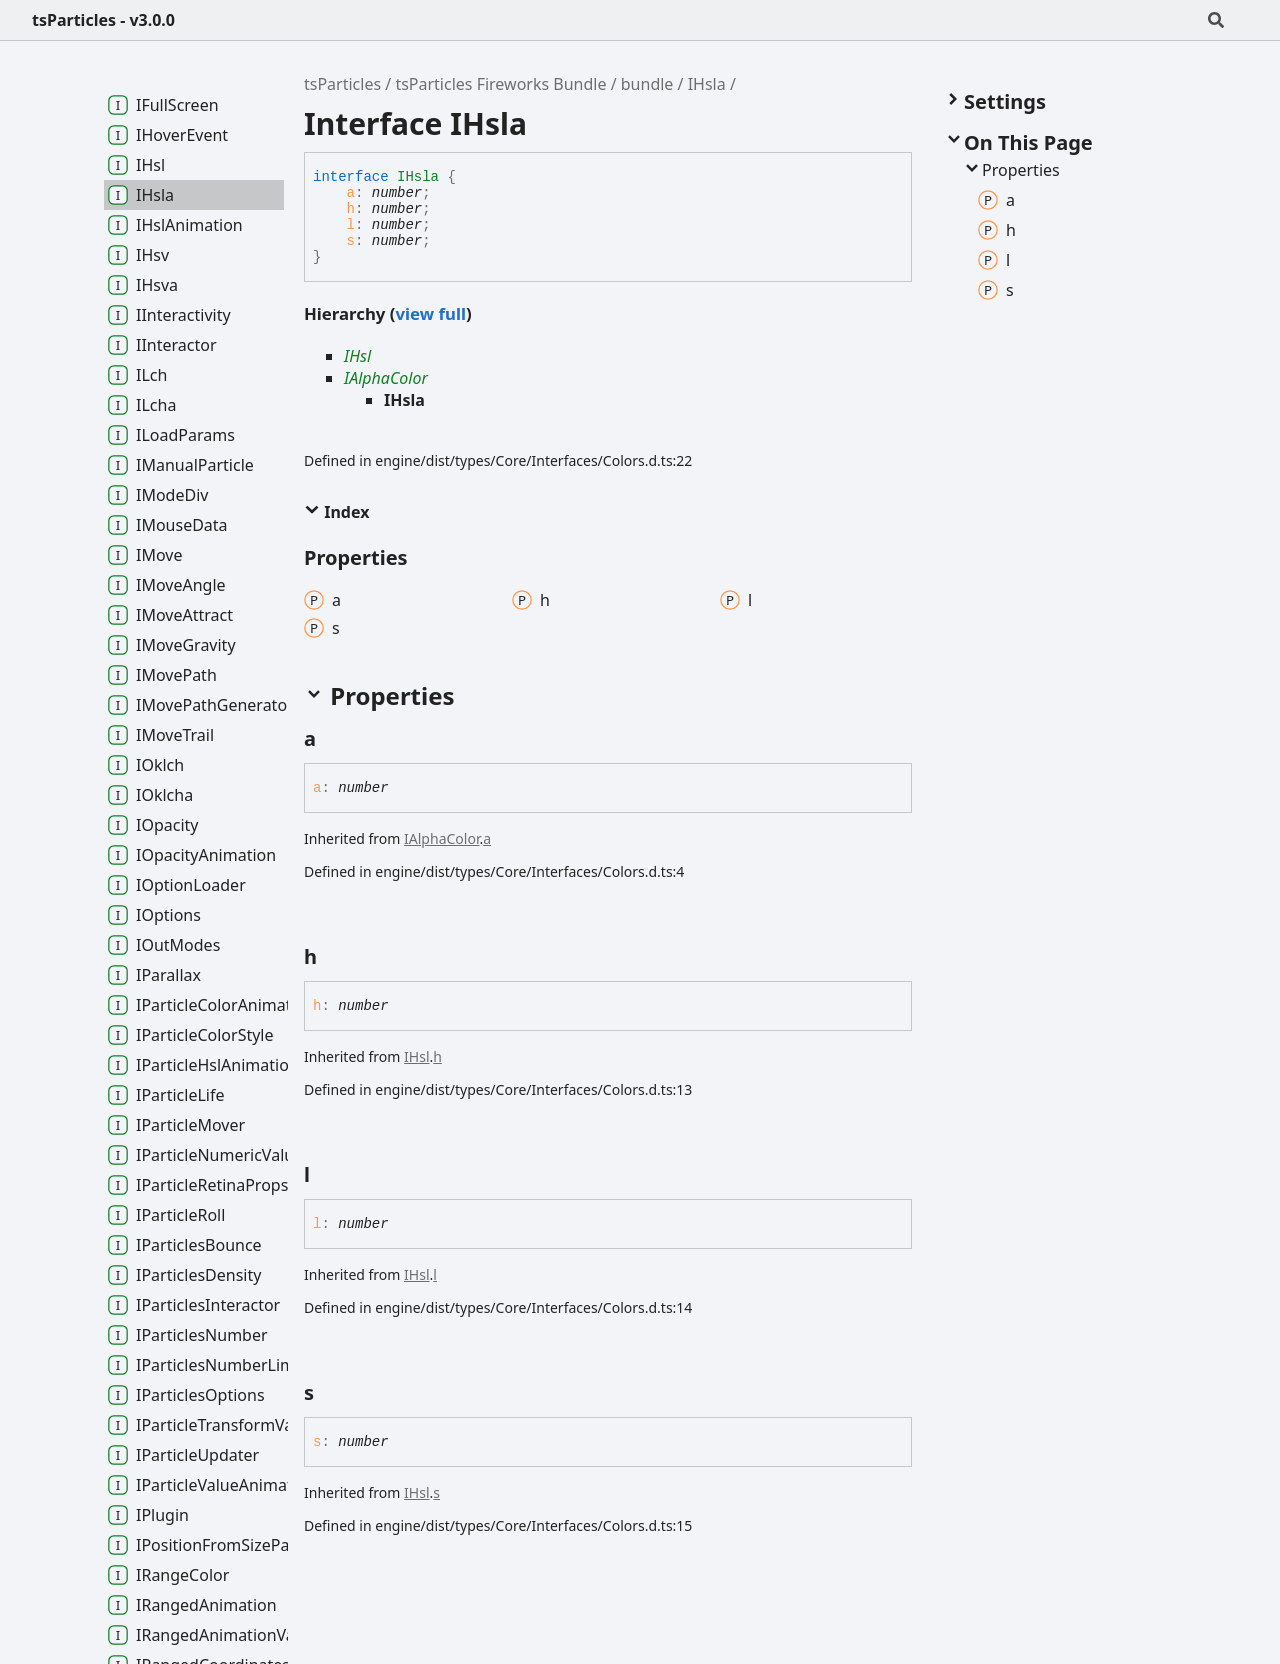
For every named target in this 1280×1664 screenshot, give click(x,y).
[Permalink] (334, 739)
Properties (1011, 170)
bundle (647, 84)
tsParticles (342, 84)
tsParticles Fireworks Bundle (500, 84)
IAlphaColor (386, 378)
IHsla (707, 84)
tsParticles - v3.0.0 (103, 20)
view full (430, 313)
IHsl (357, 356)
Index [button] (336, 512)
